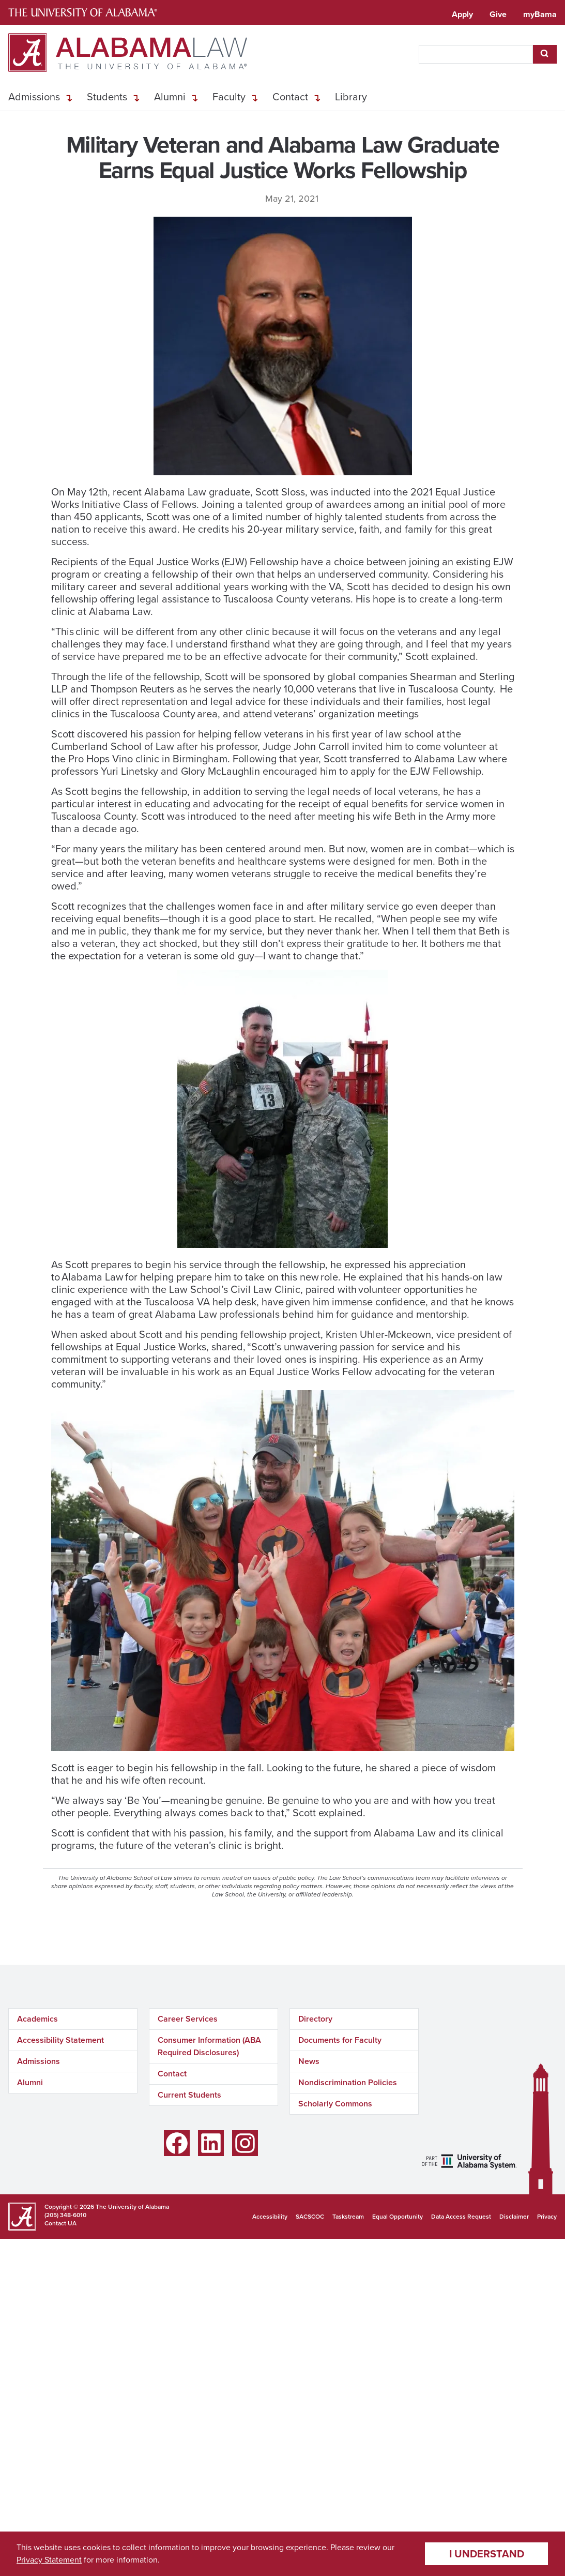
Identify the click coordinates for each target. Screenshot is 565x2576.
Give (498, 14)
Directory (315, 2019)
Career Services (188, 2019)
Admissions (34, 96)
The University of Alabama (132, 2206)
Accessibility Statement (60, 2040)
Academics (37, 2019)
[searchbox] (476, 54)
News (308, 2061)
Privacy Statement (49, 2560)
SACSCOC (310, 2216)
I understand (486, 2554)
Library (351, 96)
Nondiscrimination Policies (347, 2082)
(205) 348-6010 (65, 2215)
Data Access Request (461, 2216)
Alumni (170, 96)
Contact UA (60, 2223)
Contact (290, 96)
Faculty (229, 96)
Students (107, 96)
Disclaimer (514, 2216)
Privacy (547, 2216)
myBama (540, 14)
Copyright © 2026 (69, 2206)
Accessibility (269, 2216)
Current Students (189, 2095)
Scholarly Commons (335, 2104)
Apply (462, 14)
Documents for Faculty (339, 2040)
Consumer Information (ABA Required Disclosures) (209, 2046)
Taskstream (348, 2216)
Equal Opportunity (397, 2216)
